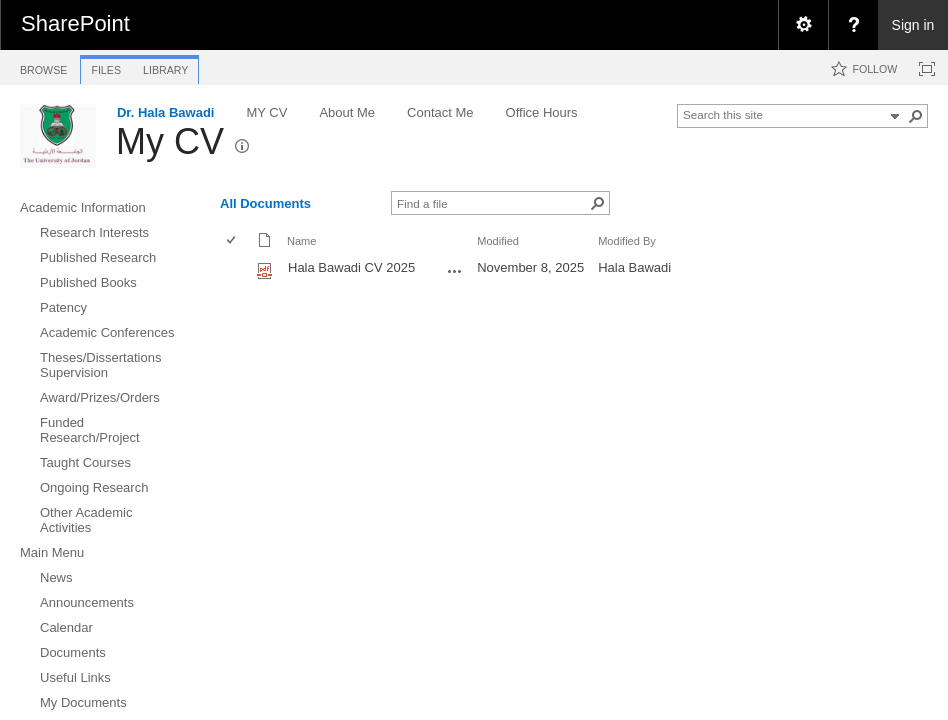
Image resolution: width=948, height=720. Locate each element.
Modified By (627, 241)
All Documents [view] (265, 203)
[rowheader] (236, 270)
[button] (916, 116)
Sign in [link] (913, 25)
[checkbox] (232, 241)
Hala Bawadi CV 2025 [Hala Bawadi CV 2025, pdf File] (351, 267)
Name (301, 241)
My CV (170, 141)
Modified (498, 241)
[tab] (43, 66)
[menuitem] (803, 25)
